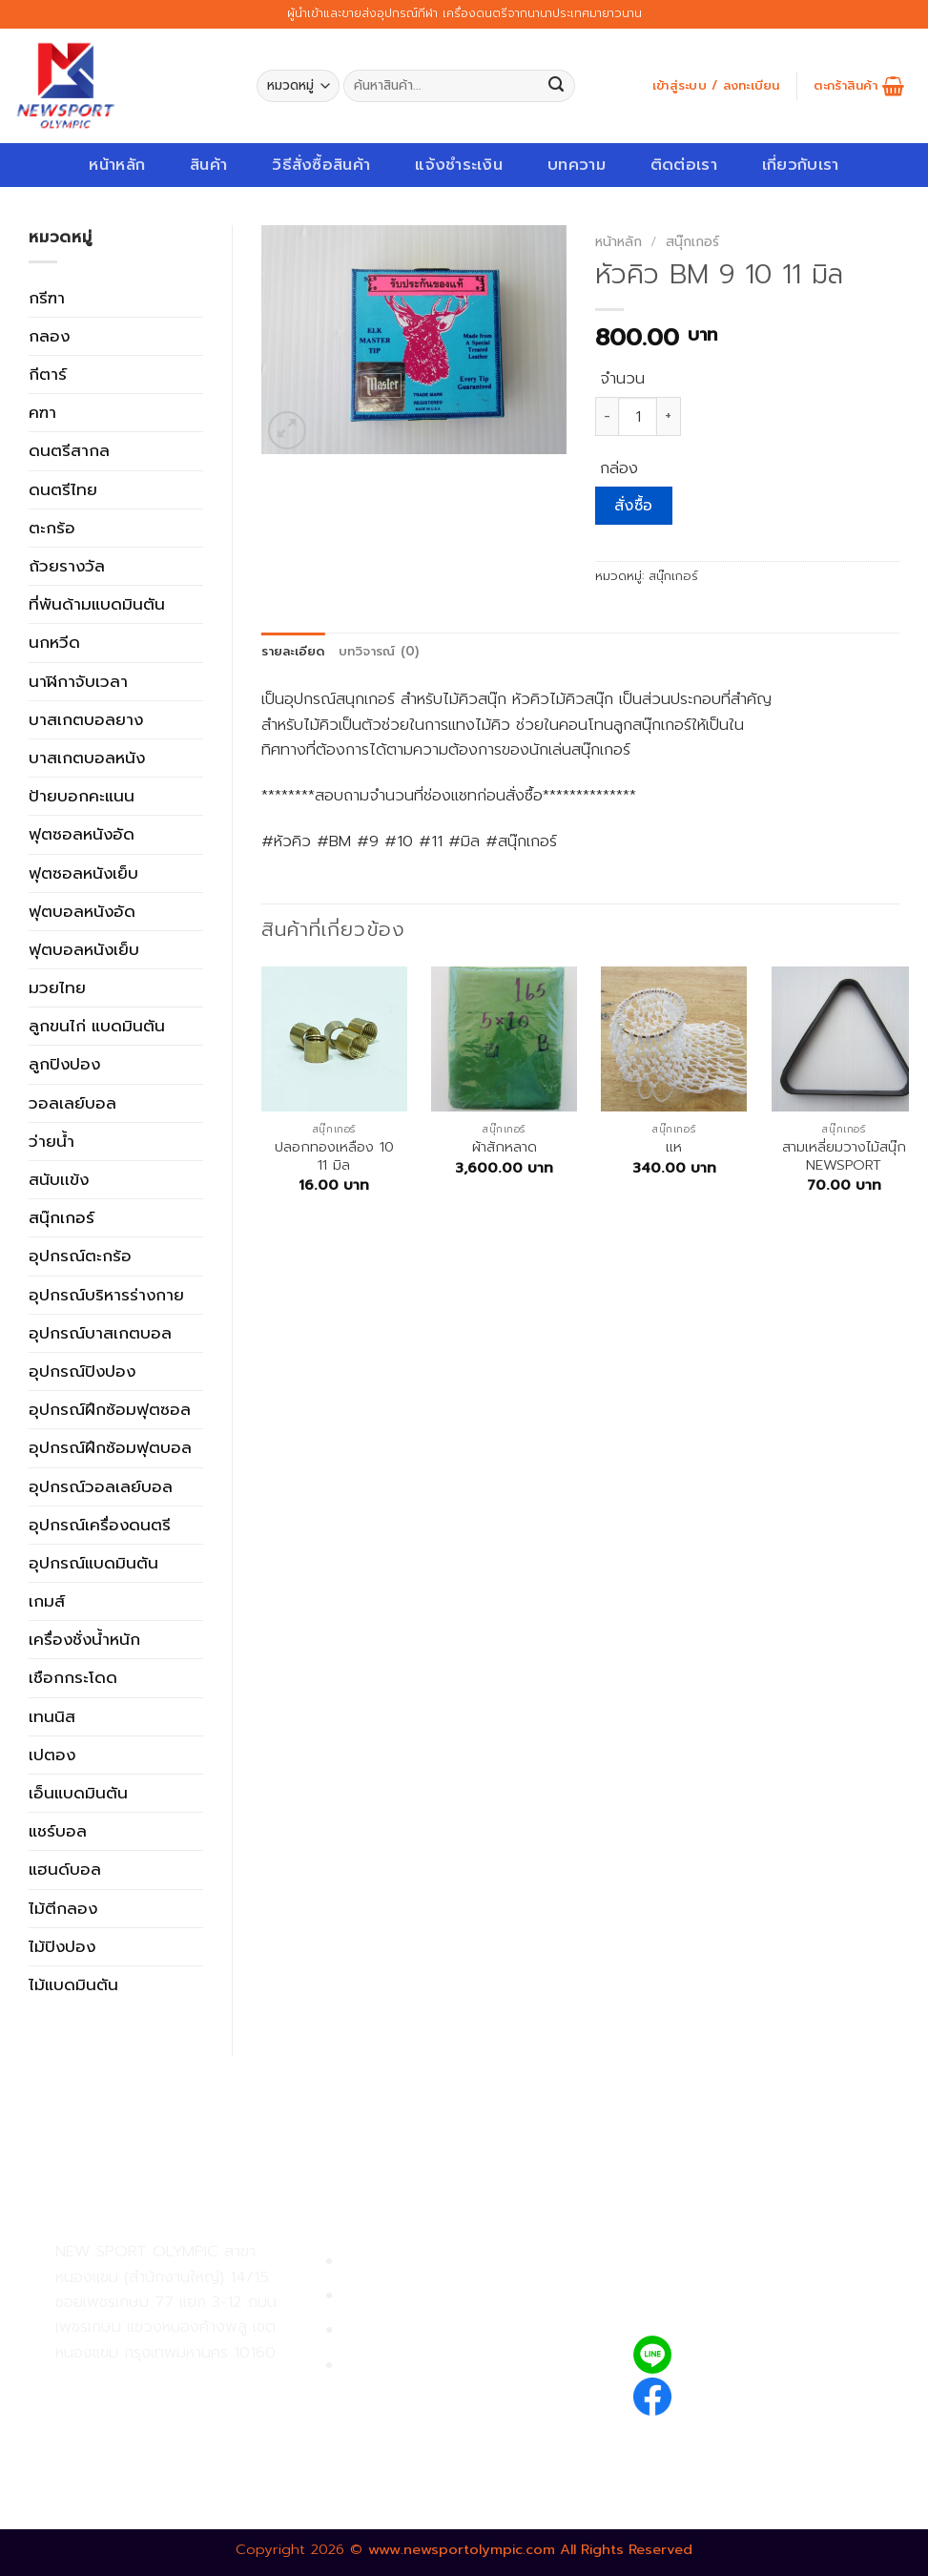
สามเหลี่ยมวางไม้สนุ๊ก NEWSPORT (844, 1156)
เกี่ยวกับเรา (800, 165)
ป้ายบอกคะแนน (81, 795)
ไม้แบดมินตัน (73, 1984)
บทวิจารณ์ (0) (379, 651)
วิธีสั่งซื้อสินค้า (321, 165)
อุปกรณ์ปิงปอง (82, 1371)
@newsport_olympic (764, 2354)
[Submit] (556, 86)
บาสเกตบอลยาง (86, 719)
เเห (674, 1147)
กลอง (49, 335)
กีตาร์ (48, 374)
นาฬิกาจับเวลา (78, 681)
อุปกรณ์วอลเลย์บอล (101, 1486)
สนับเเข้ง (59, 1179)
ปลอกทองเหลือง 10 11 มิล (334, 1156)
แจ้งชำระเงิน (459, 165)
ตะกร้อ (52, 527)
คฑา (42, 412)
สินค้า (208, 165)
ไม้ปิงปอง (62, 1946)
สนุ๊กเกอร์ (61, 1217)
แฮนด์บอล (65, 1869)
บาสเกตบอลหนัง (87, 757)
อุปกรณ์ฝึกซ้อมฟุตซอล (110, 1409)
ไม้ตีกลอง (63, 1908)
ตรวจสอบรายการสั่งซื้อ (423, 2366)
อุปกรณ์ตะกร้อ (80, 1255)
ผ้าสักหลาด (504, 1147)
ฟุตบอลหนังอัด (82, 911)
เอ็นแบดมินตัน (78, 1792)
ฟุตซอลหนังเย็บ (83, 873)
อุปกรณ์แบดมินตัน (93, 1562)
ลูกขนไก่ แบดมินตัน (97, 1025)
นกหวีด (54, 642)
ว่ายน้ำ (51, 1141)
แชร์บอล (58, 1830)
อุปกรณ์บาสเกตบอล (100, 1332)
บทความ (576, 165)
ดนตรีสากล (69, 450)
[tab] (292, 652)
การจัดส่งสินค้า (395, 2330)
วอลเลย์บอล (72, 1103)
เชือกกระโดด (73, 1677)
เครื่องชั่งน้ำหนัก (84, 1639)
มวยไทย (57, 987)
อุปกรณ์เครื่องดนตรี (100, 1524)
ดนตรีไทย (63, 489)
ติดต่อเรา (683, 165)
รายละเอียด (292, 651)
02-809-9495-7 (166, 2384)
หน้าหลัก (117, 165)
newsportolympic (752, 2393)
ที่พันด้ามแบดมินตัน (97, 604)
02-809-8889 (157, 2426)
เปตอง (52, 1754)
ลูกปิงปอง (64, 1063)
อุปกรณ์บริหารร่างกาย (106, 1294)
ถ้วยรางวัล (67, 565)
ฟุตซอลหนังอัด (81, 833)
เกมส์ (47, 1601)
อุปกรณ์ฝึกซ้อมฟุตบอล (110, 1447)
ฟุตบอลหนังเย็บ (84, 949)
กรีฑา (47, 297)
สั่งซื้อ (633, 505)
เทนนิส (52, 1716)
